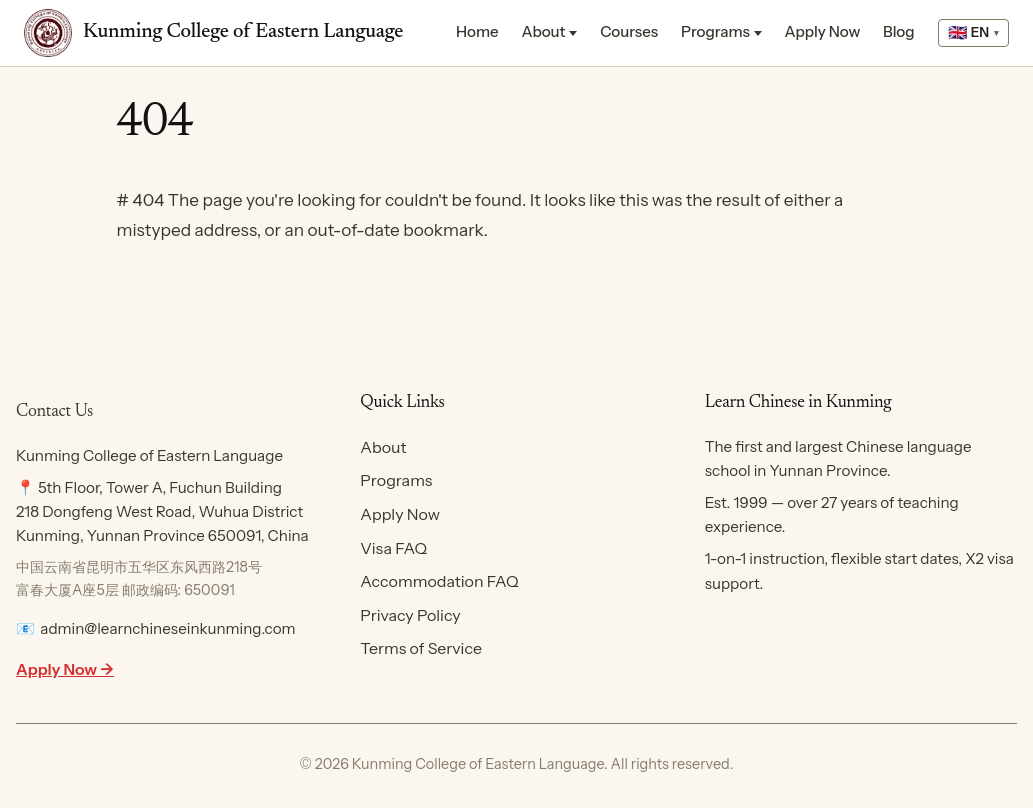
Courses (629, 31)
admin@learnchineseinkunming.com (167, 628)
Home (477, 31)
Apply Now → (65, 669)
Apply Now (823, 31)
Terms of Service (421, 648)
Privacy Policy (410, 615)
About (543, 31)
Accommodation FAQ (439, 581)
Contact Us (54, 412)
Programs (715, 31)
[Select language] (973, 33)
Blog (899, 31)
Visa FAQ (393, 548)
